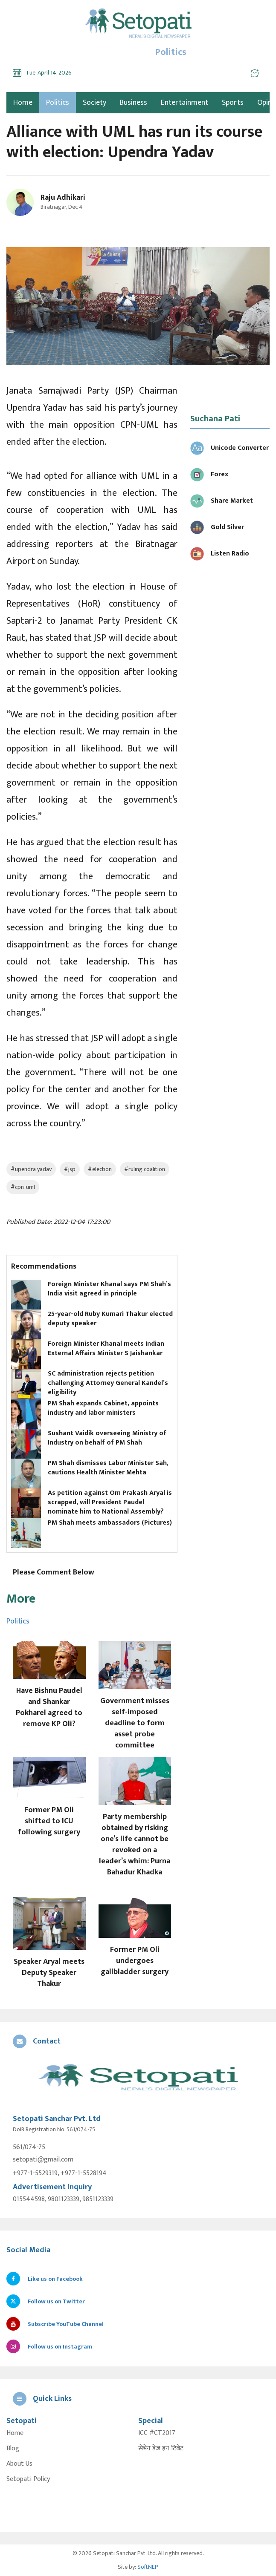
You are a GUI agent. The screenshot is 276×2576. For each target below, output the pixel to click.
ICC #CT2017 (156, 2433)
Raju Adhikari (63, 197)
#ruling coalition (144, 1169)
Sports (233, 102)
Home (14, 2433)
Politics (57, 102)
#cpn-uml (23, 1187)
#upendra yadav (31, 1169)
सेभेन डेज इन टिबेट (160, 2448)
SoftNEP (147, 2567)
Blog (12, 2448)
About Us (19, 2464)
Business (133, 102)
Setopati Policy (28, 2479)
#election (100, 1169)
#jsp (70, 1169)
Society (94, 102)
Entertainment (184, 102)
